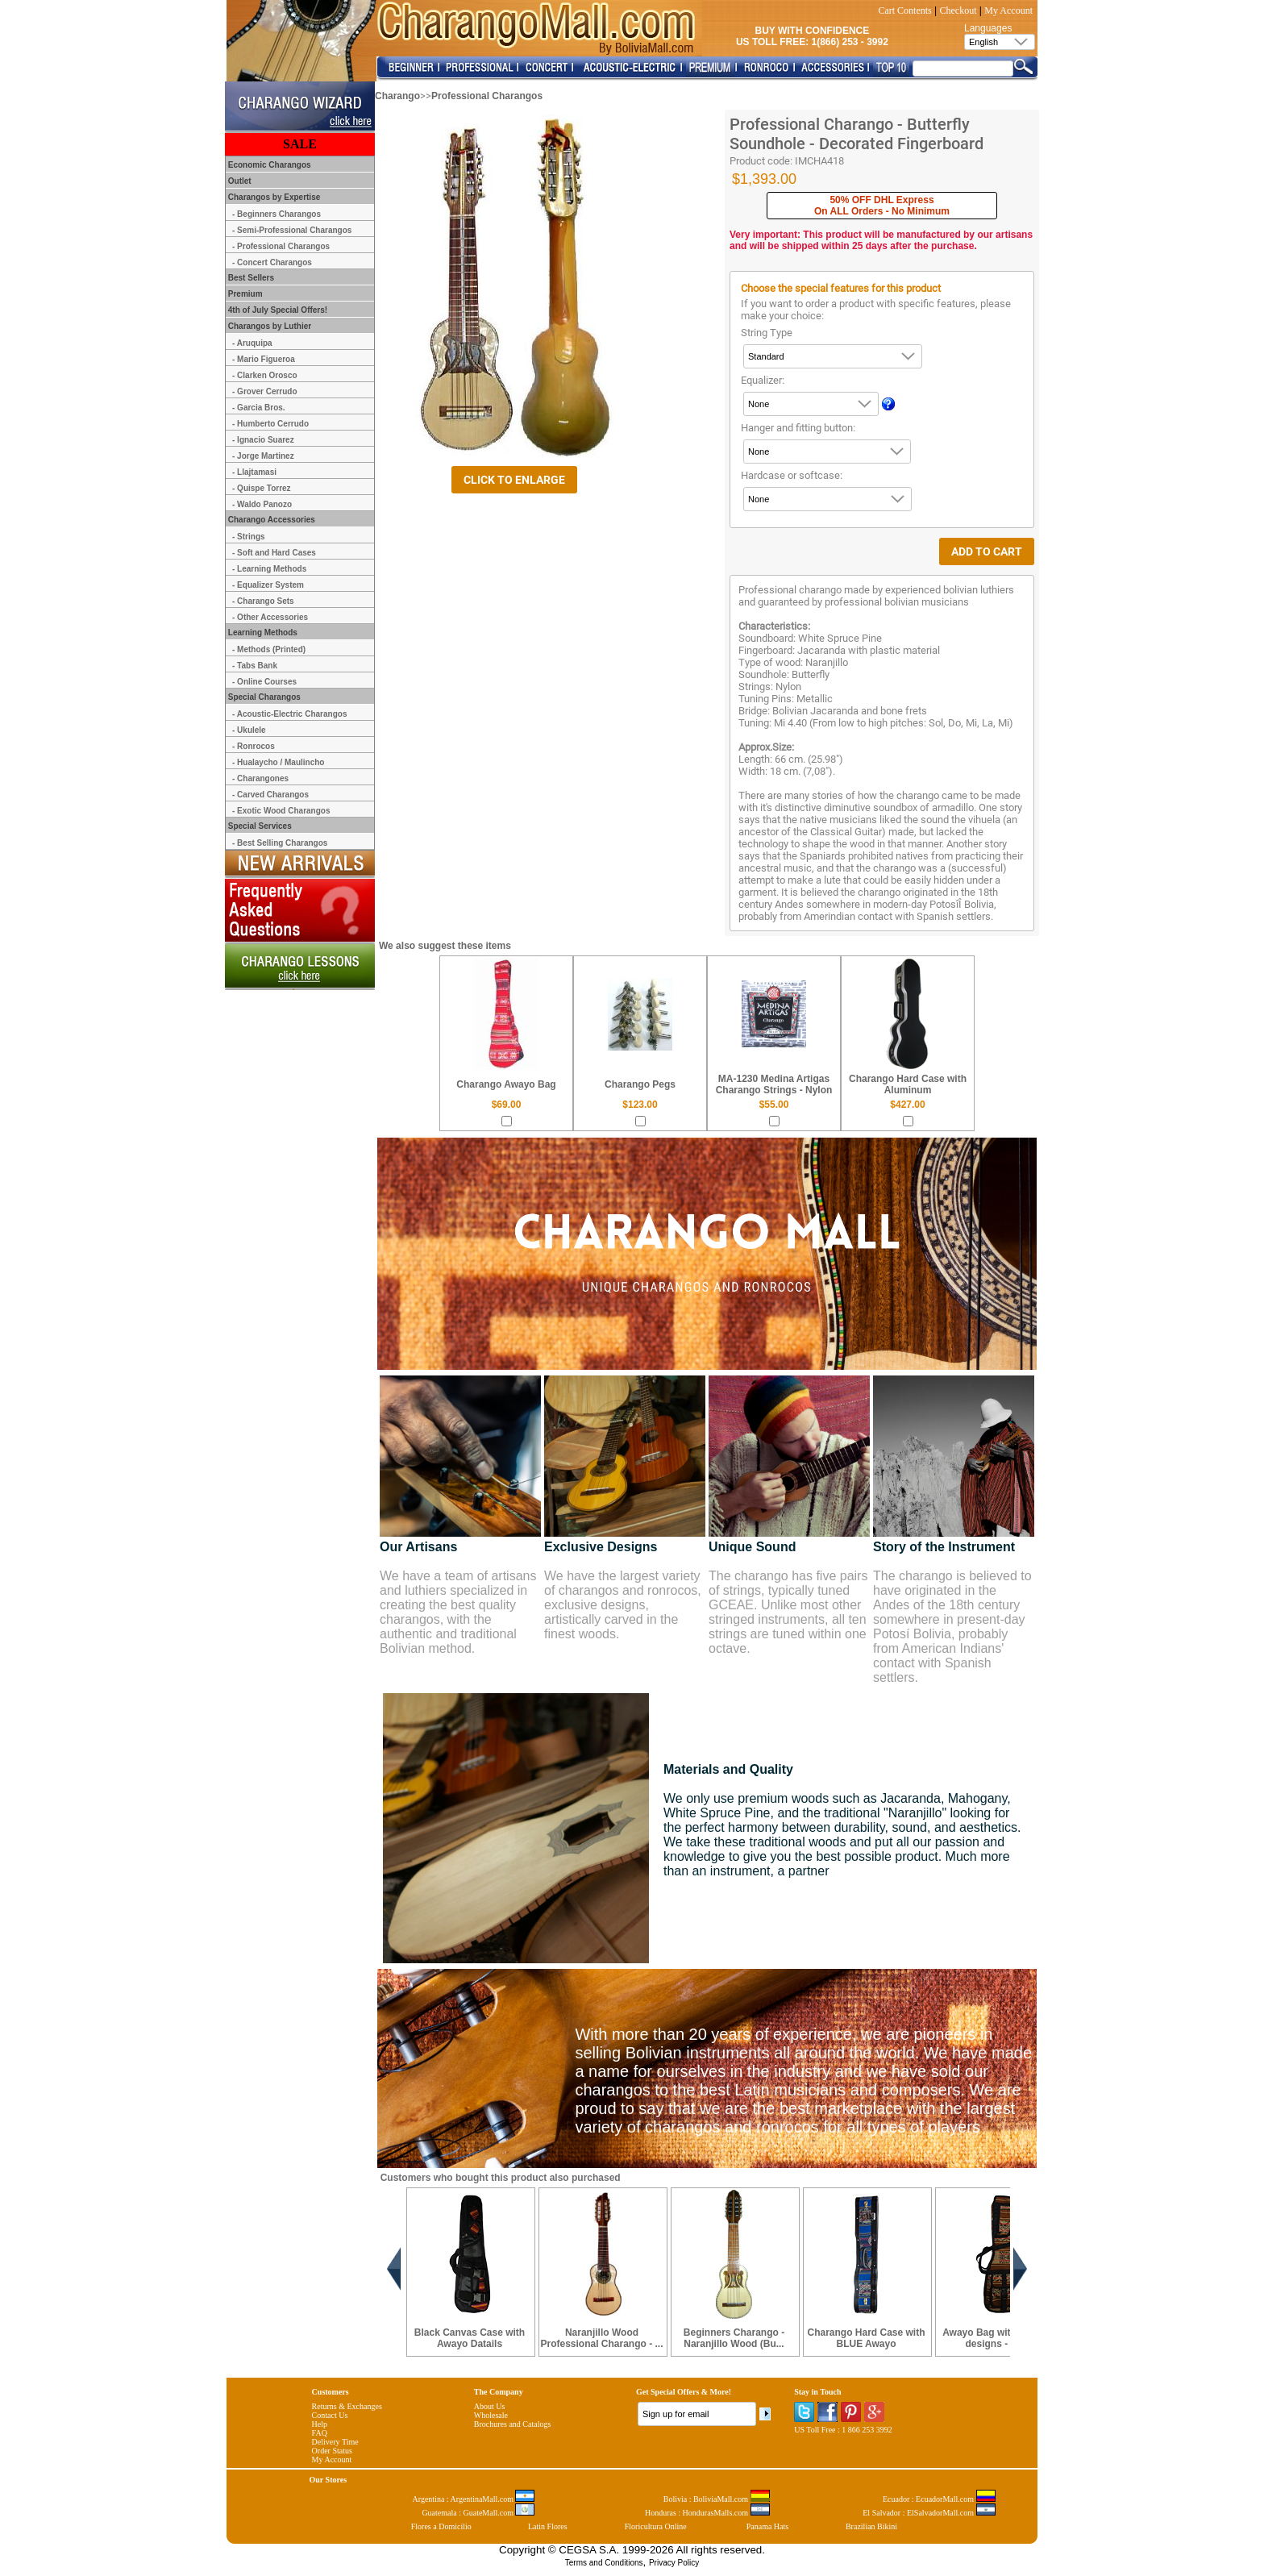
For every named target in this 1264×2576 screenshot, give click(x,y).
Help (319, 2424)
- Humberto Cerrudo (270, 423)
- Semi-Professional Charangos (291, 230)
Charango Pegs (640, 1084)
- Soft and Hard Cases (274, 552)
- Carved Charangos (270, 794)
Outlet (239, 181)
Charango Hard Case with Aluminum (908, 1084)
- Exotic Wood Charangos (281, 810)
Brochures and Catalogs (512, 2424)
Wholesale (491, 2415)
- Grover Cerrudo (264, 391)
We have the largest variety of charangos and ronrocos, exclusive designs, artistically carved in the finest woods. (622, 1605)
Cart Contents (904, 10)
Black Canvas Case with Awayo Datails (469, 2338)
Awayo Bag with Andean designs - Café (998, 2338)
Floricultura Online (656, 2526)
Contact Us (330, 2415)
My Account (1008, 10)
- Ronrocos (253, 746)
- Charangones (260, 778)
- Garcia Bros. (258, 407)
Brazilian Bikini (871, 2526)
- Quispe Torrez (261, 488)
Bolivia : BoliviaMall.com (716, 2499)
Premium (244, 293)
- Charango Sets (263, 601)
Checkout (958, 10)
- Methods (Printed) (269, 649)
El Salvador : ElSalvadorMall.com (929, 2512)
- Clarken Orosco (264, 375)
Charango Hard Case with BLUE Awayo (866, 2338)
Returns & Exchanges (347, 2406)
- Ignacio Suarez (263, 439)
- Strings (248, 536)
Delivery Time (335, 2441)
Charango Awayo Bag (505, 1084)
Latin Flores (548, 2526)
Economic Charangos (268, 164)
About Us (489, 2406)
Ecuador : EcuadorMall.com (939, 2499)
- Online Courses (264, 681)
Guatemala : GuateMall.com (478, 2512)
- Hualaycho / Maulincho (278, 762)
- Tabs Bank (254, 665)
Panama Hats (767, 2526)
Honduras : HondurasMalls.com (707, 2512)
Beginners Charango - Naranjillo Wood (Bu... (734, 2338)
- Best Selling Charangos (279, 843)
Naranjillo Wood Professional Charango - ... (601, 2338)
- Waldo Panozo (262, 504)
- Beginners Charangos (276, 214)
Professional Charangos (487, 96)
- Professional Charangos (281, 246)
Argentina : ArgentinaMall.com (474, 2499)
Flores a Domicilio (441, 2526)
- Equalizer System (268, 585)
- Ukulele (249, 730)
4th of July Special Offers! (276, 310)
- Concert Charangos (272, 262)
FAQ (319, 2432)
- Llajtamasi (254, 472)
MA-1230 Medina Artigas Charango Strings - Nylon (774, 1084)
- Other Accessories (270, 617)
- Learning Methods (269, 568)
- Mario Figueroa (263, 359)
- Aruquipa (252, 343)
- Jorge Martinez (263, 456)
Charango (397, 96)
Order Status (332, 2450)
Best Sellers (250, 277)
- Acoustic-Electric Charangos (289, 714)
